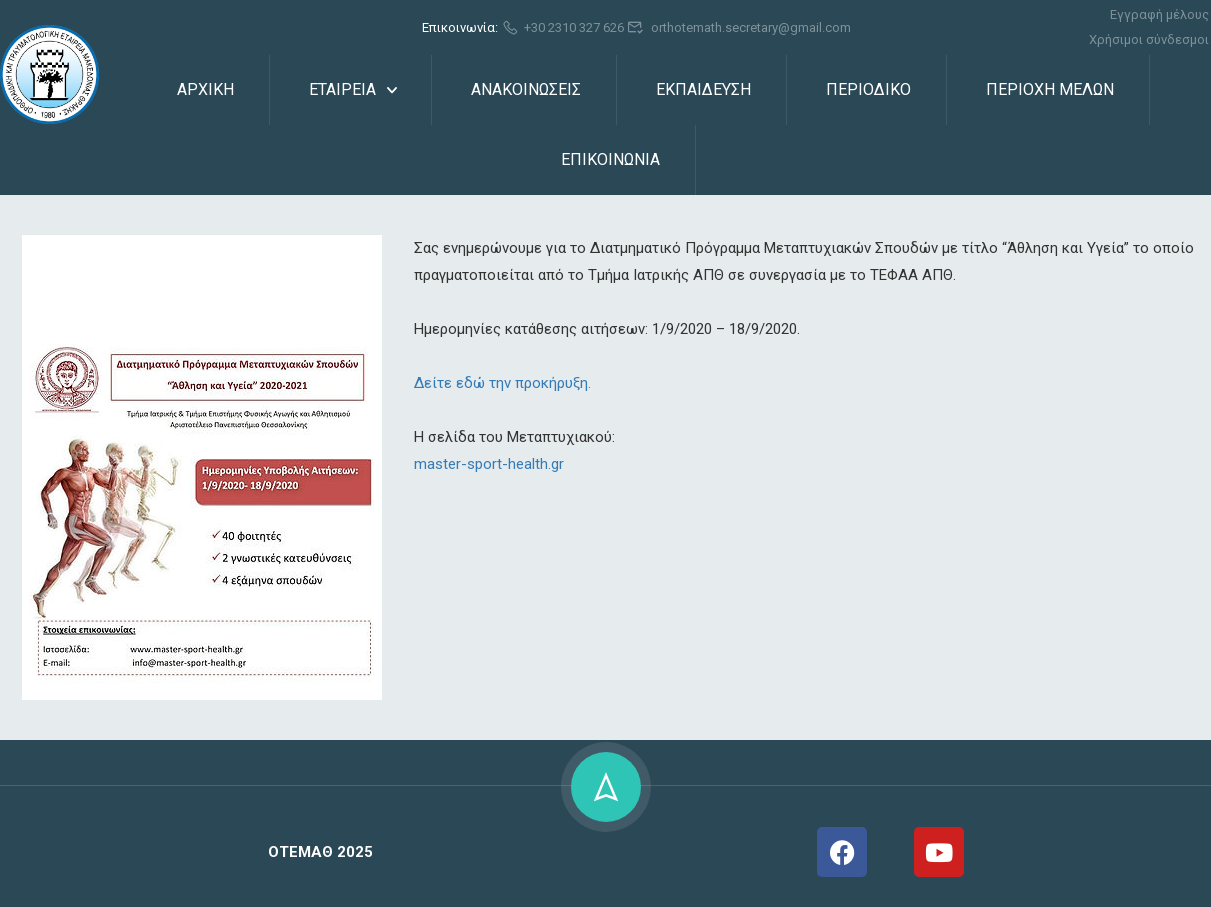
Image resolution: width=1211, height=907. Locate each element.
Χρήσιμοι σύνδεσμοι (1149, 39)
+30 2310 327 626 (563, 27)
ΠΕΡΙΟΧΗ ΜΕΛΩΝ (1050, 89)
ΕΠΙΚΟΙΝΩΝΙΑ (610, 159)
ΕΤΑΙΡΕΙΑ (342, 89)
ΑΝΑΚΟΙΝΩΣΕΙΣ (526, 89)
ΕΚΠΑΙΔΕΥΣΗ (703, 89)
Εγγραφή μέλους (1159, 14)
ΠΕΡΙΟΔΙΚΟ (868, 89)
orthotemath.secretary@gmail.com (739, 27)
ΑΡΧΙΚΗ (205, 89)
